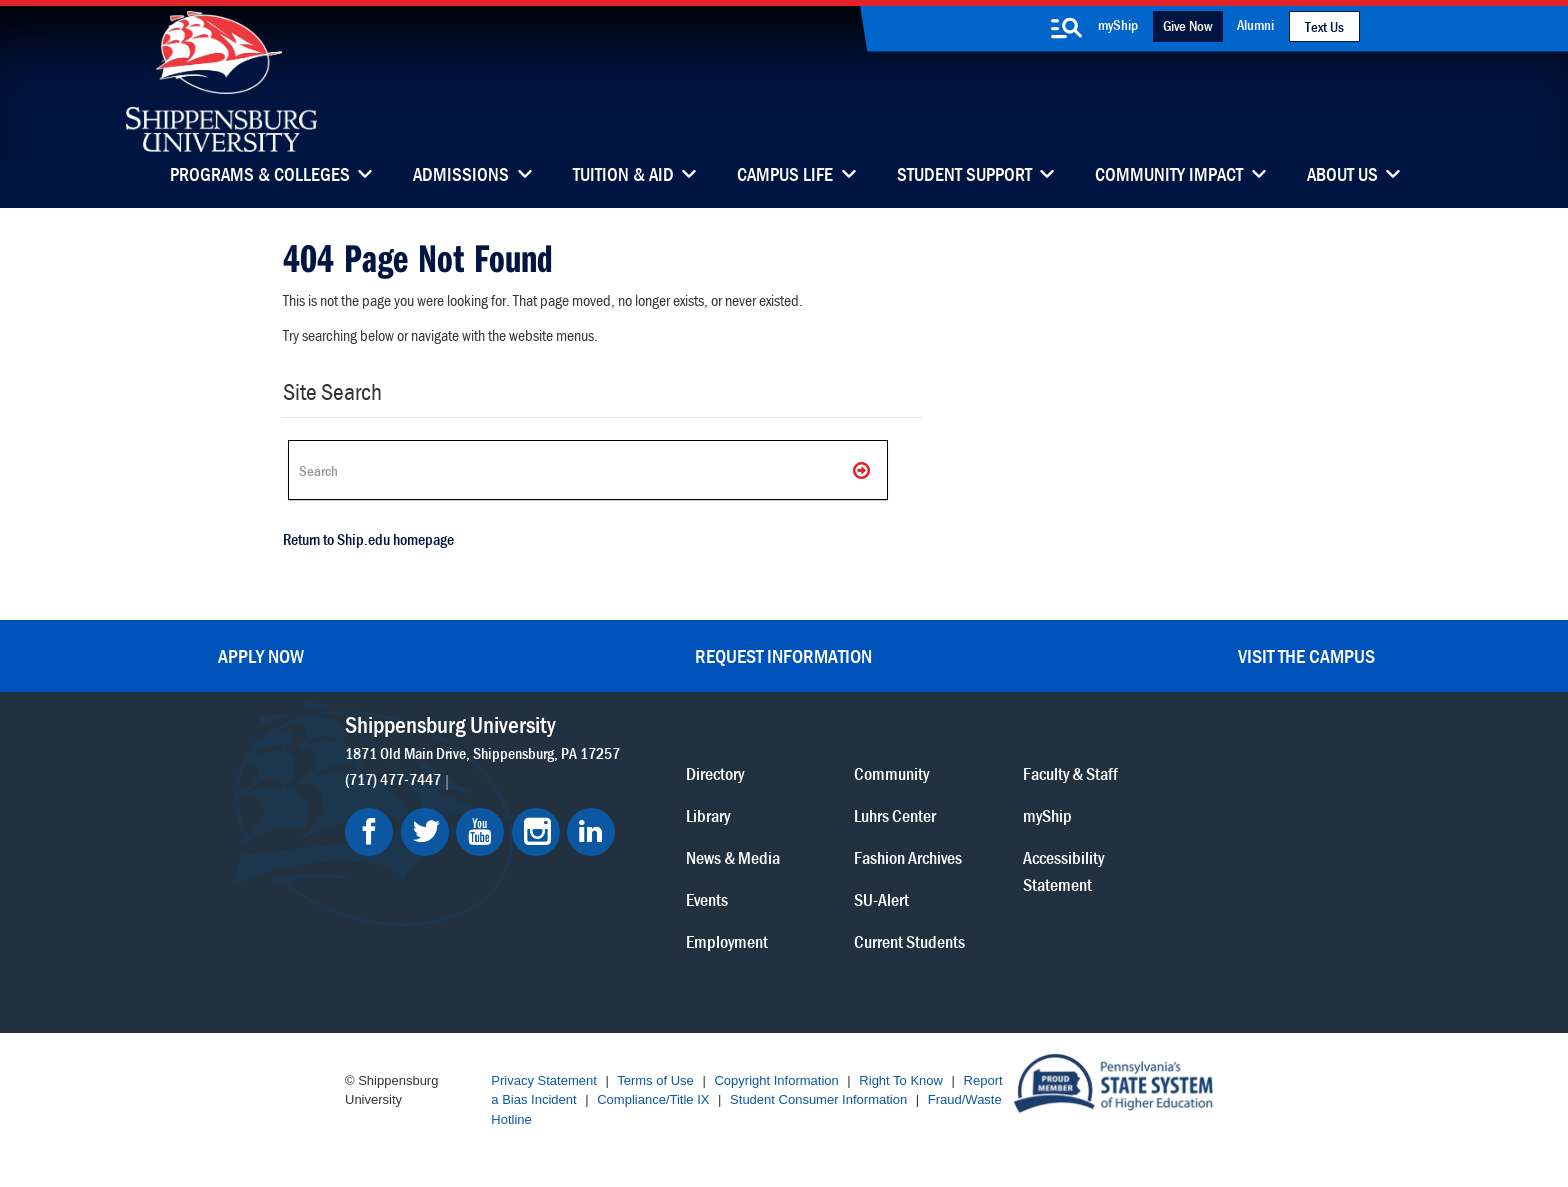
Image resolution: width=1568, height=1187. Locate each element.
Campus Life (785, 176)
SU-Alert (881, 899)
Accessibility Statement (1063, 871)
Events (707, 899)
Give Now (1187, 25)
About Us (1342, 176)
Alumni (1255, 24)
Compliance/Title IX (653, 1099)
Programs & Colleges (260, 176)
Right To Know (901, 1080)
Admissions (461, 176)
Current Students (909, 941)
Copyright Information (776, 1080)
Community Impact (1169, 176)
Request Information (783, 655)
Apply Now (261, 655)
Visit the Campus (1306, 655)
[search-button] (1067, 28)
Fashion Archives (908, 857)
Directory (715, 773)
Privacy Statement (544, 1080)
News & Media (733, 857)
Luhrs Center (895, 815)
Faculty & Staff (1070, 773)
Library (708, 815)
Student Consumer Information (818, 1099)
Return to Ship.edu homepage (368, 539)
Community (891, 773)
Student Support (964, 176)
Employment (727, 941)
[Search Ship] (588, 470)
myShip (1118, 24)
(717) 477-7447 (393, 779)
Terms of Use (655, 1080)
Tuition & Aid (623, 176)
